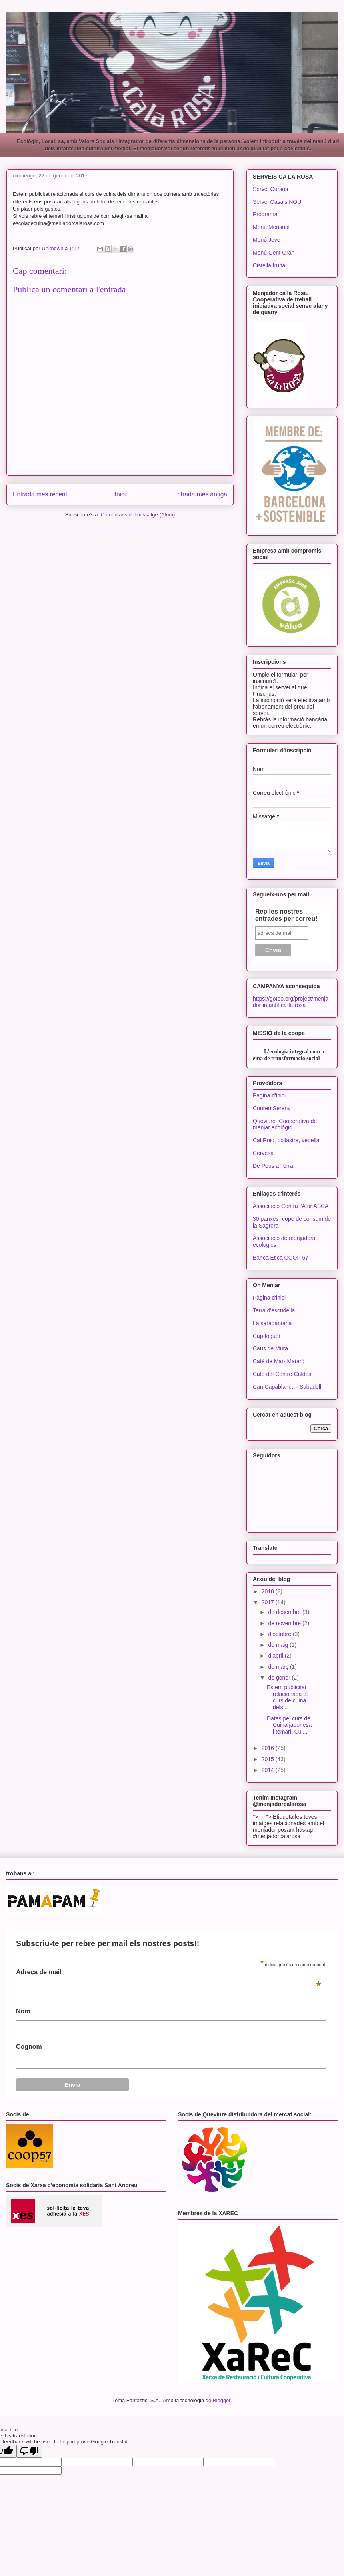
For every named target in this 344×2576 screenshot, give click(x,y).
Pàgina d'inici (269, 1095)
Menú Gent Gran (273, 252)
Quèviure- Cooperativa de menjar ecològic (285, 1124)
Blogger (221, 2400)
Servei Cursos (270, 189)
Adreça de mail (168, 1974)
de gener (280, 1677)
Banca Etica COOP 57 (280, 1257)
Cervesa (263, 1153)
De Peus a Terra (273, 1166)
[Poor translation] (29, 2451)
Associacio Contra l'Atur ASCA (290, 1206)
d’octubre (280, 1634)
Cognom (29, 2046)
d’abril (276, 1655)
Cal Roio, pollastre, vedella (286, 1140)
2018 (269, 1591)
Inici (120, 494)
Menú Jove (266, 240)
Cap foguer (266, 1336)
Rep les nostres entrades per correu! (286, 915)
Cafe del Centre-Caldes (282, 1374)
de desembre (285, 1612)
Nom (23, 2011)
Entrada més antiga (200, 494)
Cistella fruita (269, 265)
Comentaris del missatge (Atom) (138, 515)
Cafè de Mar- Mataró (278, 1361)
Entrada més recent (40, 494)
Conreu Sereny (271, 1108)
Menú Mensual (271, 227)
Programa (265, 214)
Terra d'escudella (274, 1310)
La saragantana (272, 1323)
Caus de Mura (270, 1348)
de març (279, 1667)
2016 (269, 1748)
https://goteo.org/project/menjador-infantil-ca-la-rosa (290, 1002)
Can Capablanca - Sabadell (287, 1387)
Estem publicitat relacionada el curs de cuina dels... (287, 1697)
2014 (269, 1770)
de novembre (285, 1623)
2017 (269, 1602)
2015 (269, 1759)
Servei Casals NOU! (278, 202)
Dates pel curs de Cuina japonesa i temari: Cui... (289, 1725)
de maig (279, 1645)
